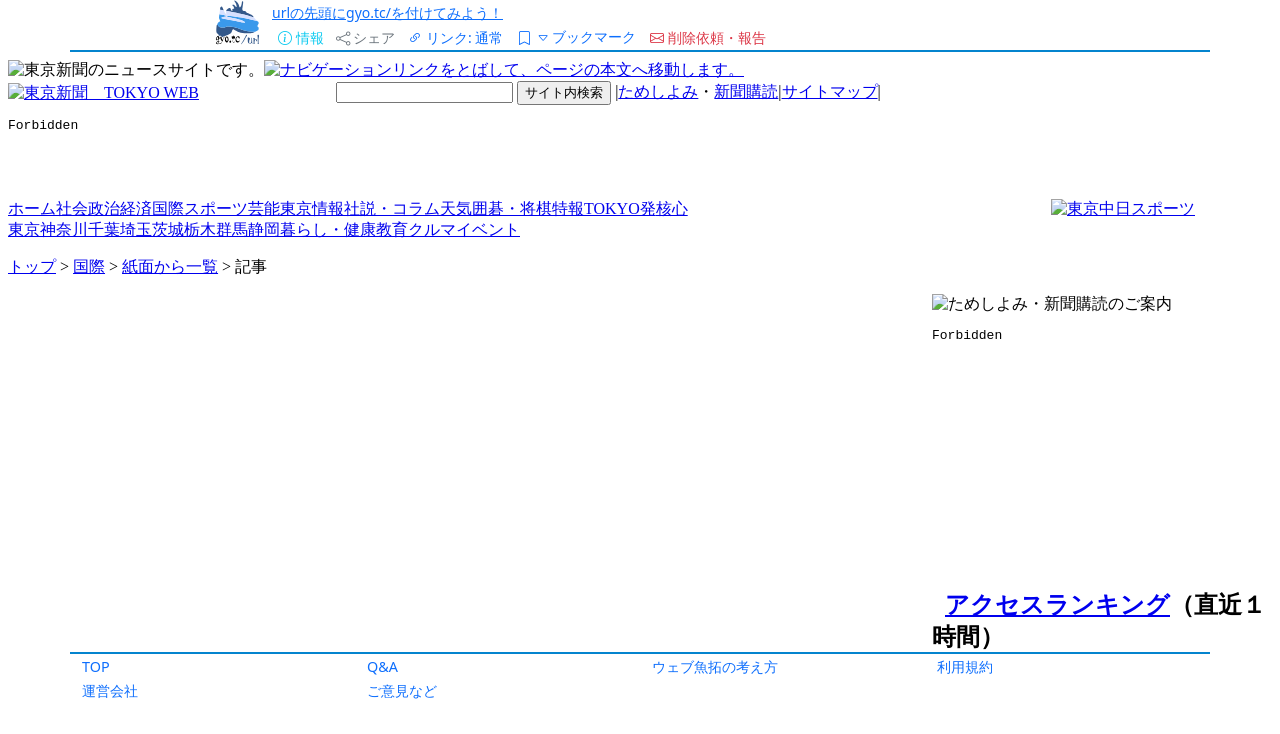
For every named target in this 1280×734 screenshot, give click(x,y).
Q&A (382, 666)
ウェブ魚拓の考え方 (715, 666)
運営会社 (110, 690)
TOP (96, 666)
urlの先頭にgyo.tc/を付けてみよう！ (387, 12)
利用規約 (965, 666)
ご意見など (402, 690)
